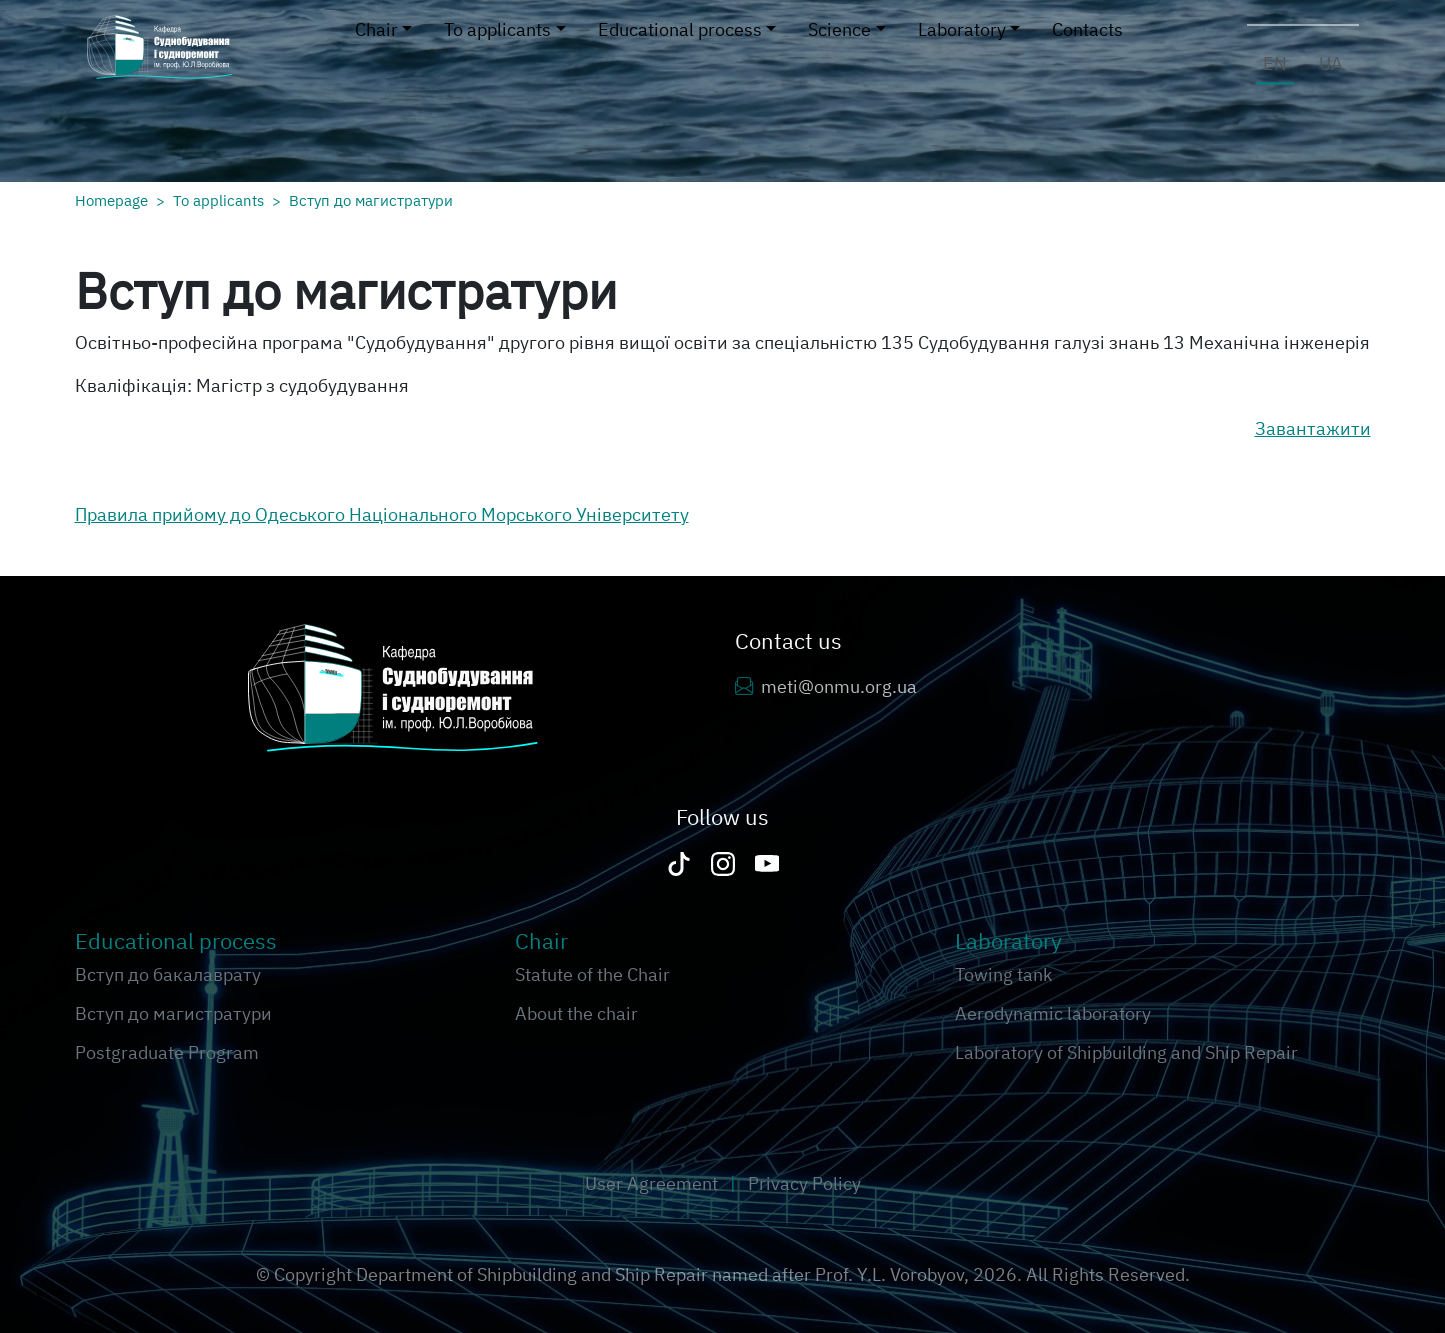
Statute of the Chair (592, 974)
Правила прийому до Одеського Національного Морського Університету (382, 514)
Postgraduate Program (167, 1052)
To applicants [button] (497, 29)
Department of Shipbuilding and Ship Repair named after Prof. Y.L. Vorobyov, (664, 1274)
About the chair (576, 1013)
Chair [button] (376, 29)
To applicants (218, 200)
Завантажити (1313, 428)
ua (1331, 63)
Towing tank (1003, 974)
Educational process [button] (680, 29)
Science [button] (839, 29)
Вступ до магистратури (371, 200)
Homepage (111, 200)
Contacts (1087, 29)
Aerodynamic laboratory (1053, 1013)
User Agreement (653, 1183)
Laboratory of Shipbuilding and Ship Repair (1126, 1052)
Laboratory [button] (962, 29)
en (1275, 63)
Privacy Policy (804, 1183)
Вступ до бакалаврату (168, 974)
